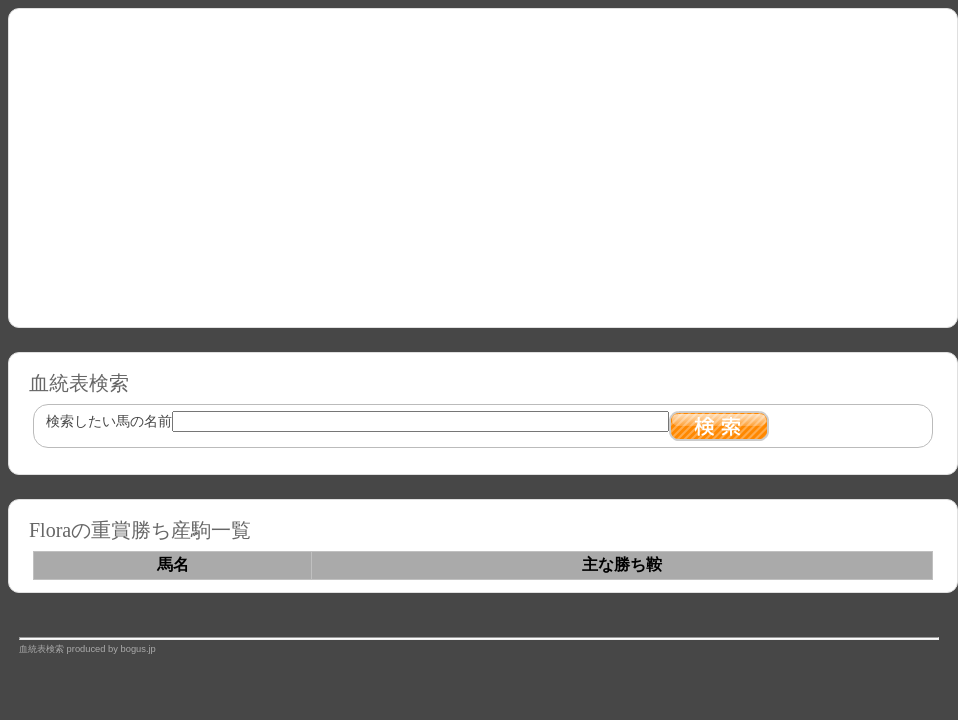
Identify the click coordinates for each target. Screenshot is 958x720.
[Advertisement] (483, 161)
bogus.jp (138, 649)
